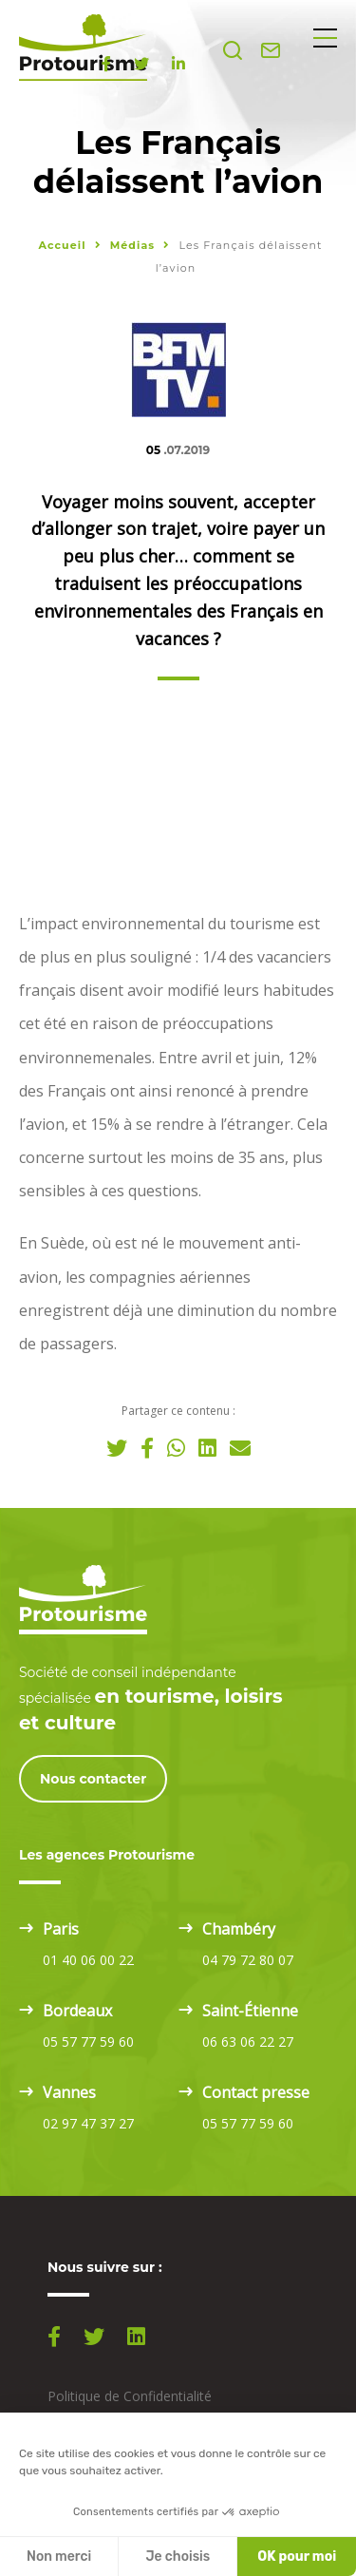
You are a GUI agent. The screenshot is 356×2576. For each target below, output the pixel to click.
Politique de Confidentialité (129, 2396)
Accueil (61, 245)
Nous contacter (93, 1778)
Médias (134, 245)
